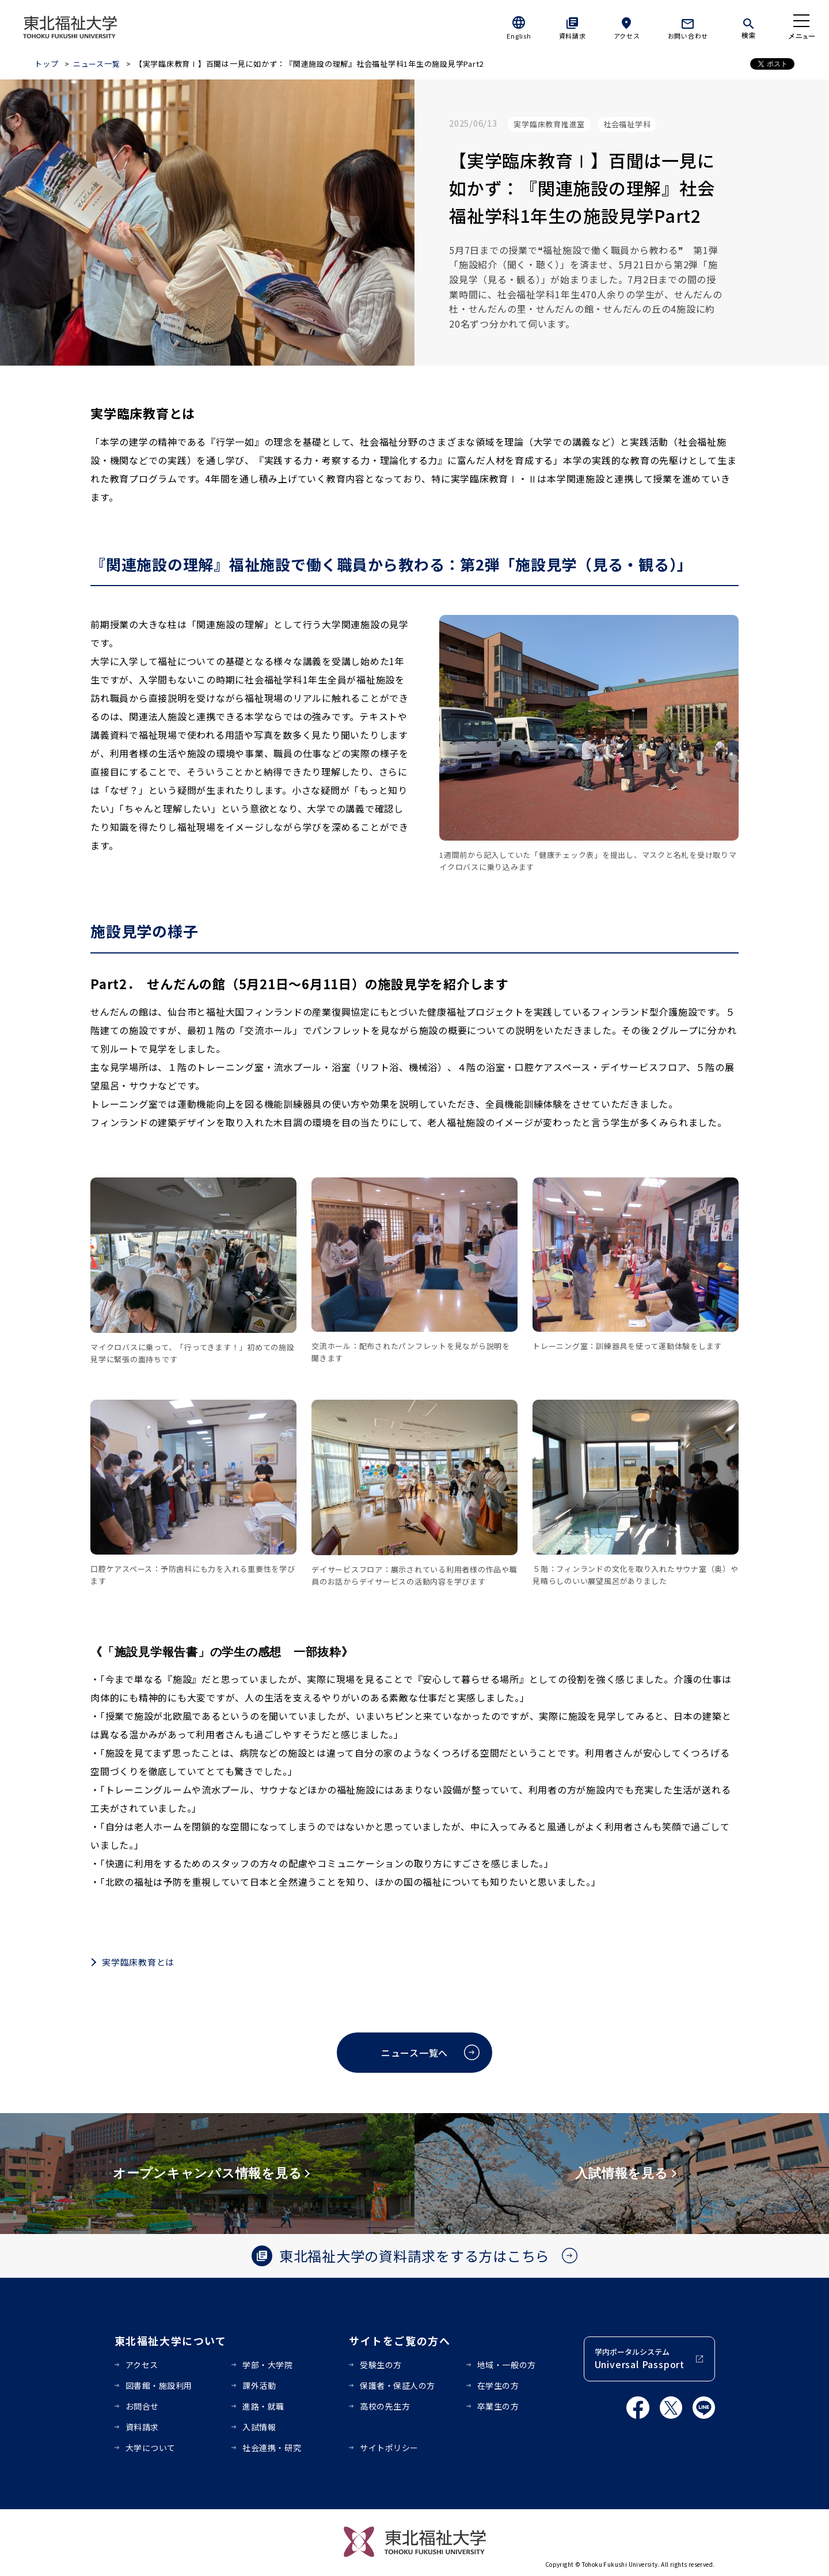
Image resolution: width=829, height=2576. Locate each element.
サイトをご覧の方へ (400, 2340)
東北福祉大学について (171, 2340)
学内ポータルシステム (640, 2358)
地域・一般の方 (506, 2365)
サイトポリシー (389, 2448)
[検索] (748, 26)
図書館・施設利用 (159, 2385)
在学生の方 (498, 2385)
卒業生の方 (498, 2406)
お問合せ (142, 2406)
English (519, 35)
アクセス (627, 35)
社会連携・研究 (271, 2448)
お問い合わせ (688, 35)
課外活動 (259, 2385)
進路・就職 (263, 2406)
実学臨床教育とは (138, 1962)
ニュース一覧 (96, 63)
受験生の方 (381, 2365)
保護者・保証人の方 (397, 2385)
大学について (151, 2448)
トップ (46, 63)
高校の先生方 (385, 2406)
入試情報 (259, 2427)
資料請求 (572, 35)
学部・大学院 (267, 2365)
